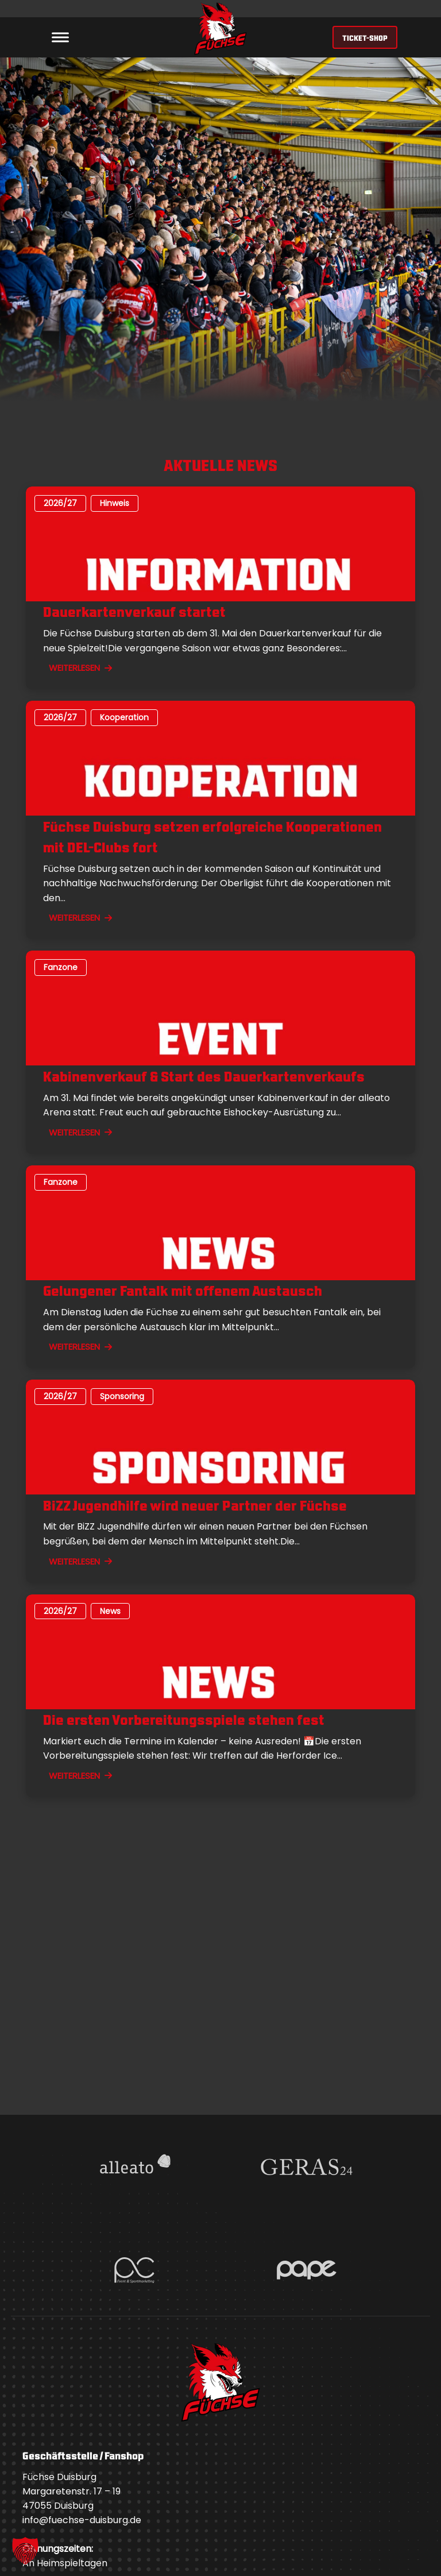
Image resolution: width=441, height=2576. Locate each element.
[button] (25, 2550)
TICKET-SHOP (365, 37)
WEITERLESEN (80, 668)
